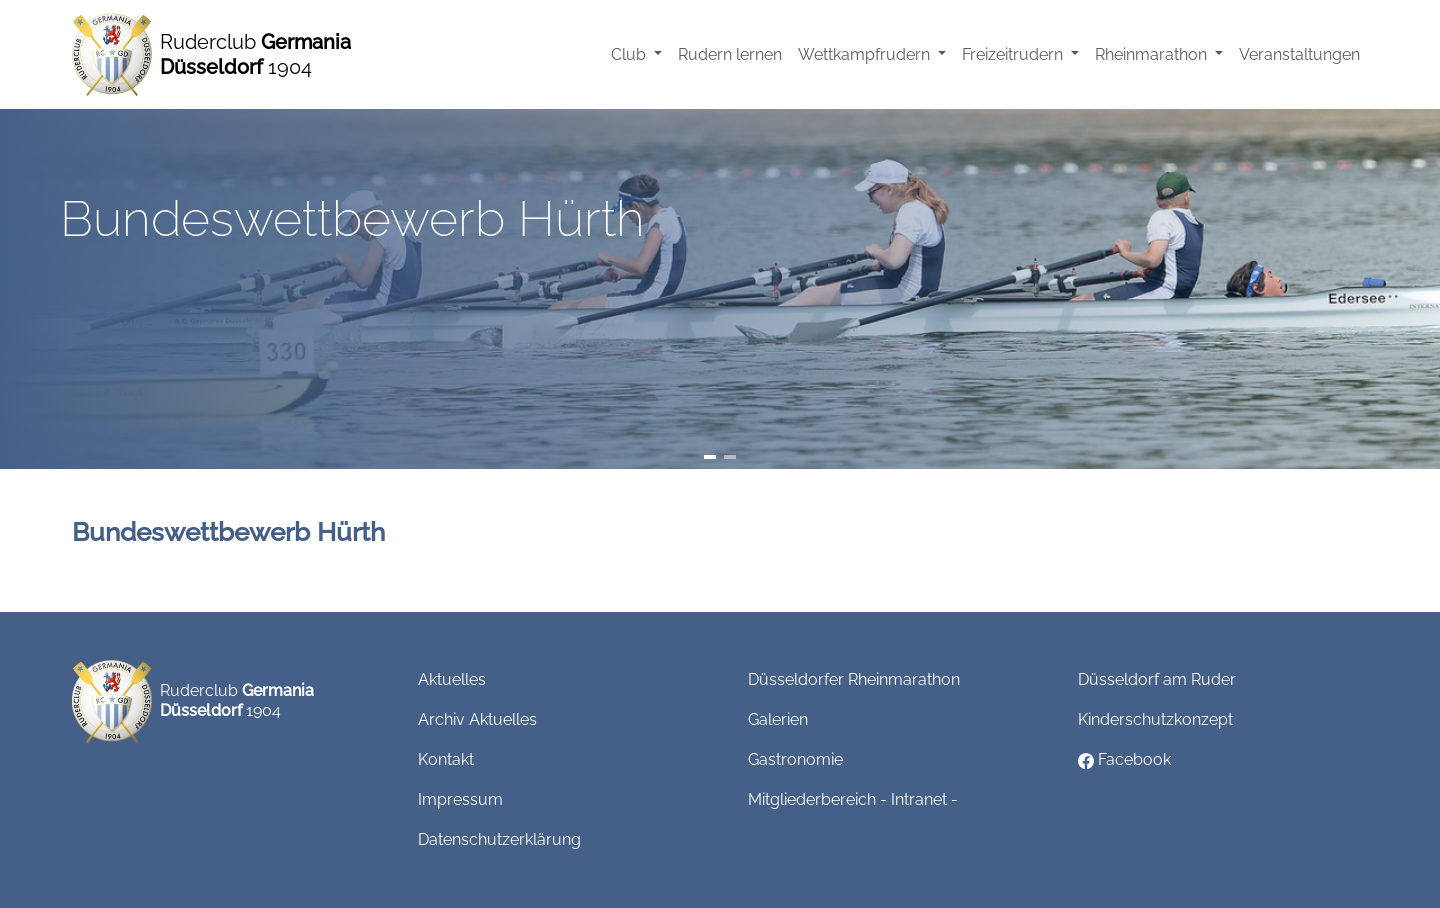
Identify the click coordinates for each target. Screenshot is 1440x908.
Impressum (460, 799)
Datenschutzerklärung (499, 839)
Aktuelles (452, 679)
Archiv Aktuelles (477, 719)
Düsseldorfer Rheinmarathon (854, 679)
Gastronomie (795, 759)
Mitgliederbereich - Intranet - (853, 799)
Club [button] (630, 54)
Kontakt (446, 759)
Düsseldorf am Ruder (1157, 679)
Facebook (1124, 759)
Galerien (778, 719)
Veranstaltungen (1299, 54)
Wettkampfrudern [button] (866, 54)
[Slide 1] (710, 457)
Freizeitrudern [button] (1014, 54)
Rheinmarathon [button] (1153, 54)
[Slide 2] (730, 457)
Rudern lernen (730, 54)
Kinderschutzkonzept (1155, 719)
